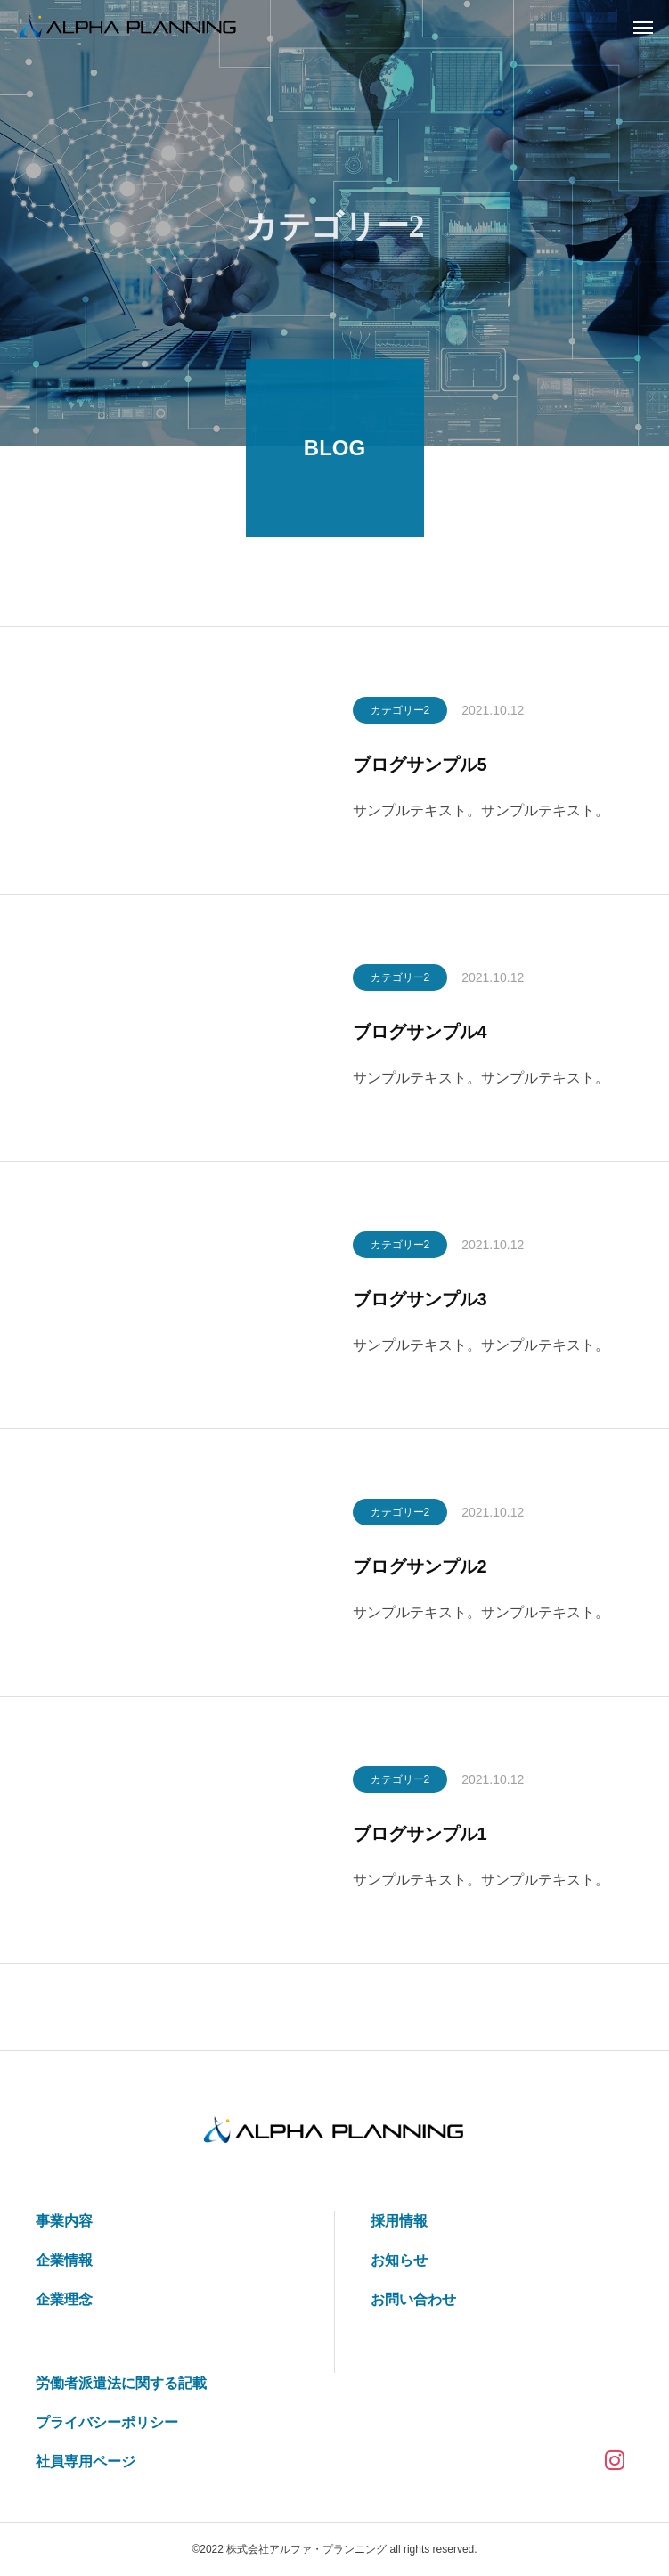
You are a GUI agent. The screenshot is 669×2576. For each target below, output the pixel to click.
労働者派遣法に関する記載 (121, 2383)
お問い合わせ (413, 2299)
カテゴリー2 (400, 713)
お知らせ (399, 2260)
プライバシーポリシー (107, 2422)
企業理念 (64, 2299)
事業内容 (64, 2220)
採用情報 (399, 2220)
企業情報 (64, 2260)
